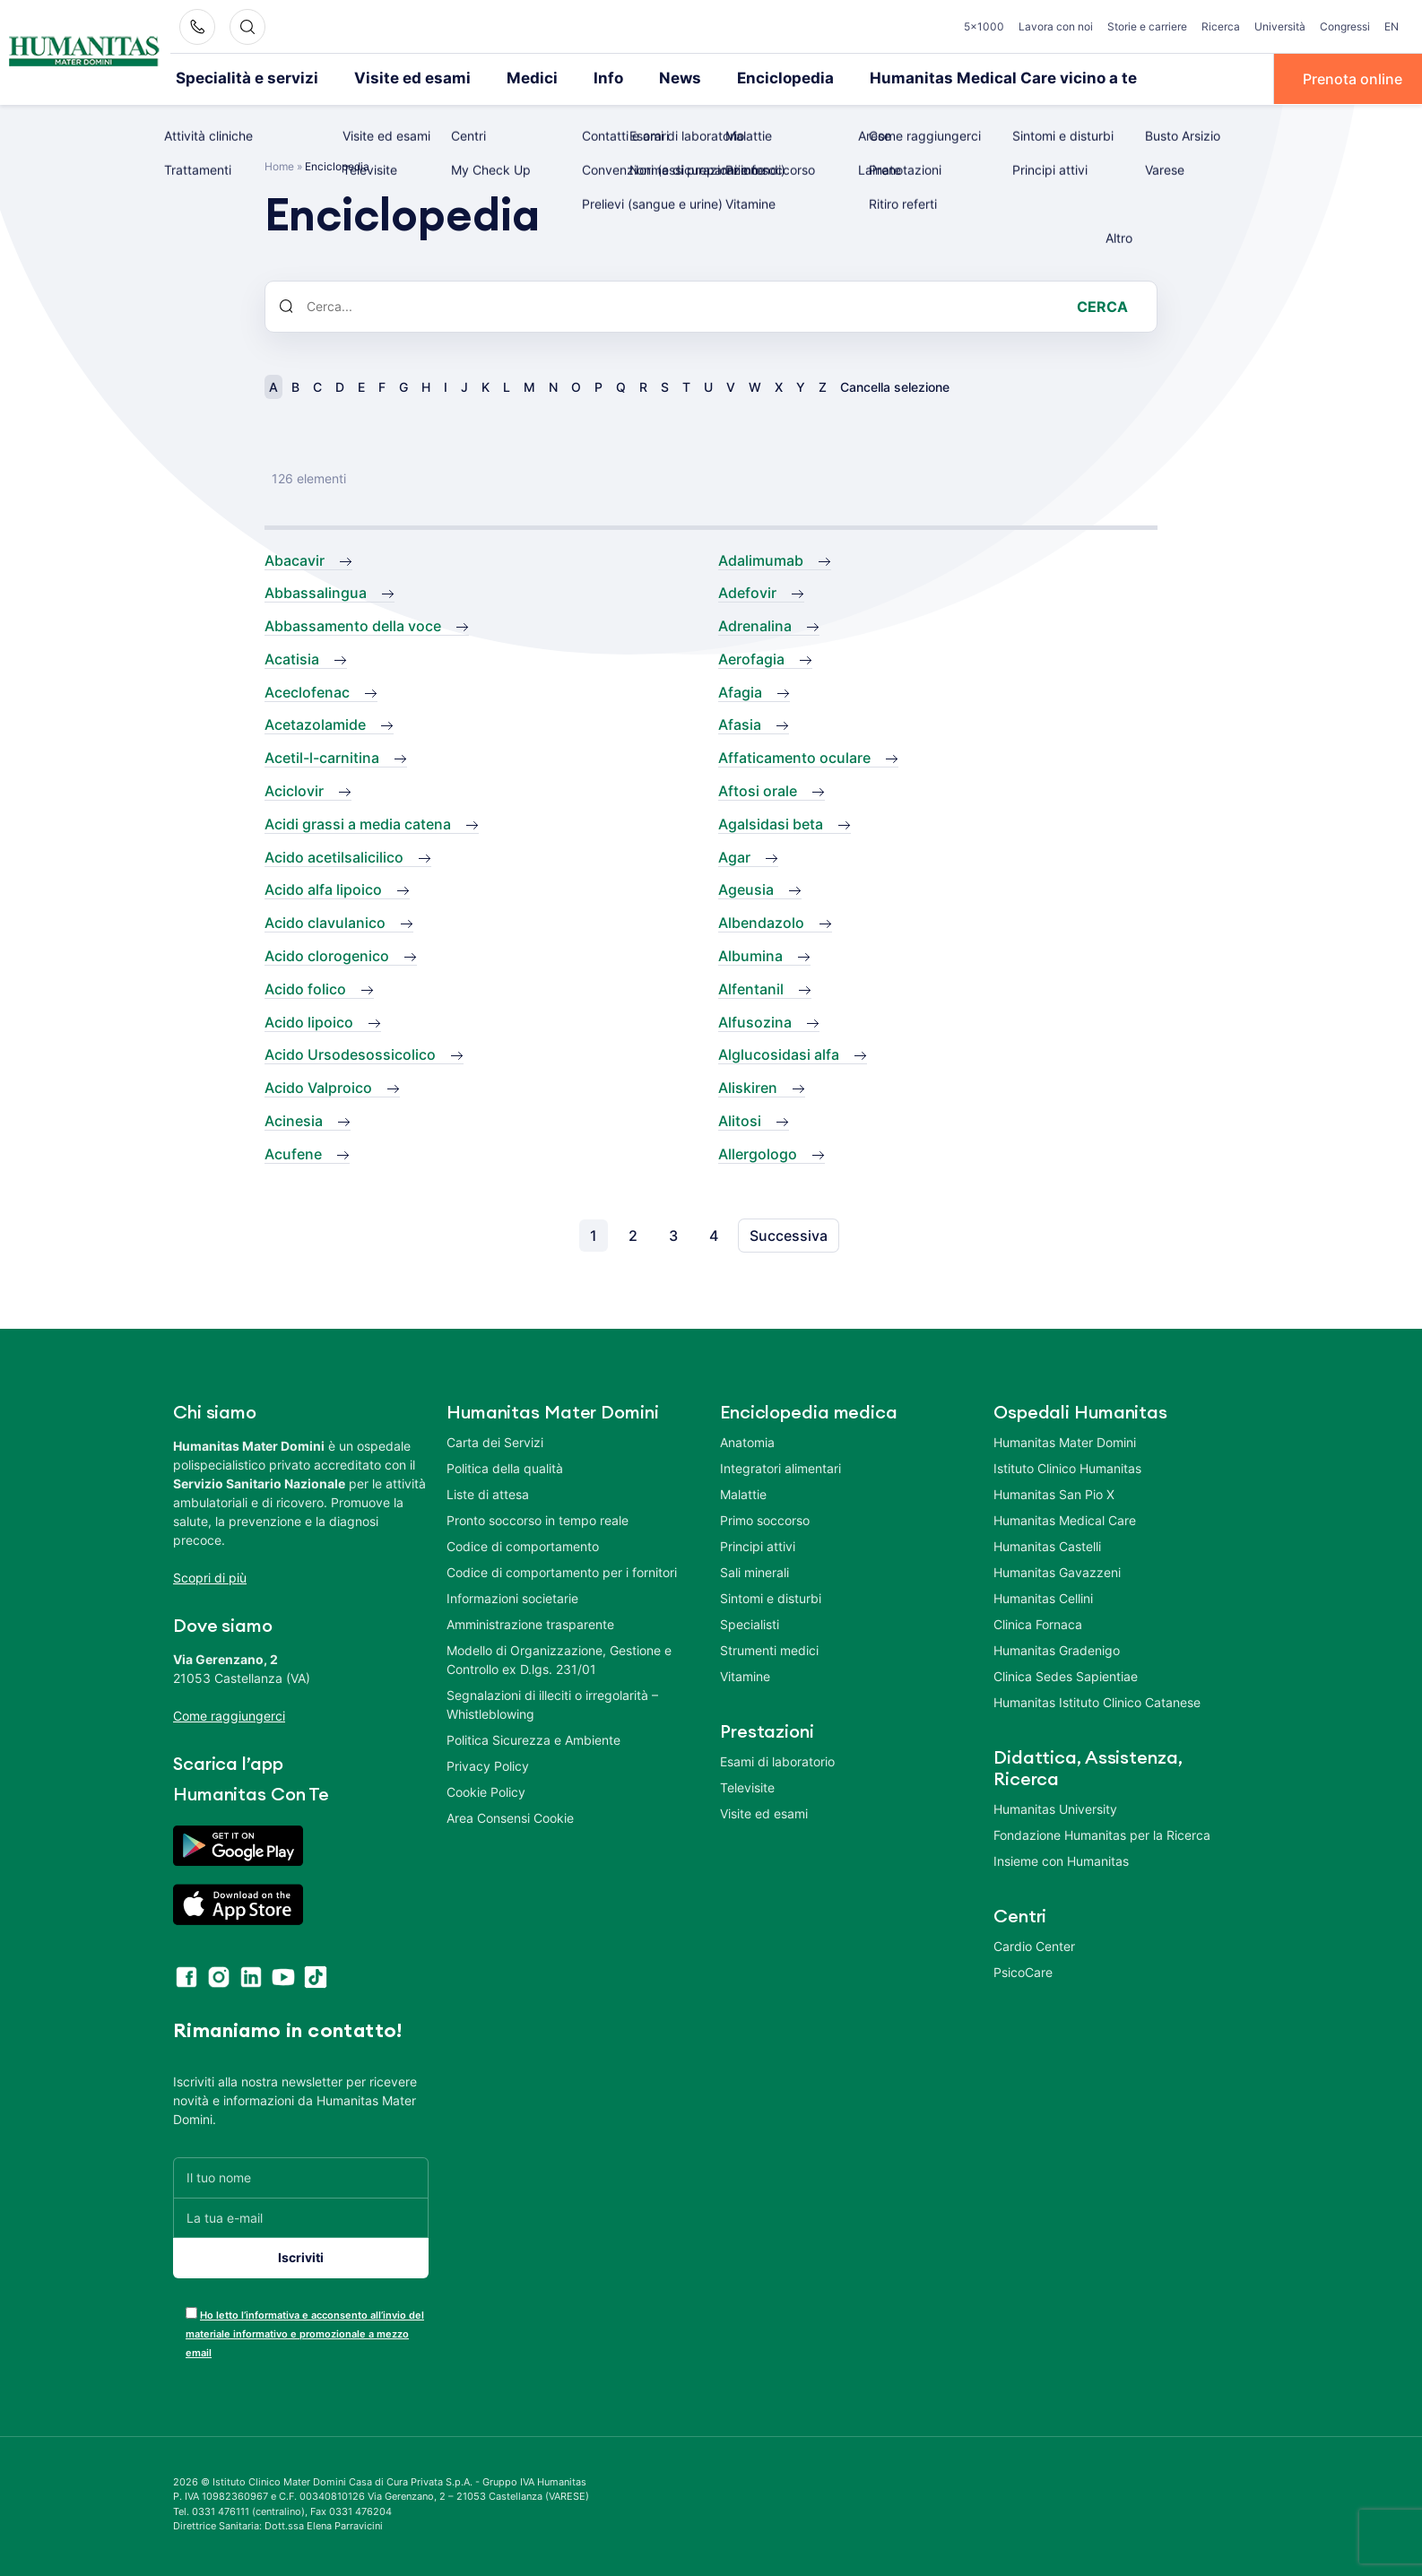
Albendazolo (761, 922)
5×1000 (984, 26)
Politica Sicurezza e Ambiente (533, 1738)
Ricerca (1220, 26)
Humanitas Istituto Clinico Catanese (1097, 1700)
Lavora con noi (1056, 26)
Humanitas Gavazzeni (1057, 1570)
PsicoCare (1023, 1970)
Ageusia (746, 889)
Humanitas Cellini (1043, 1596)
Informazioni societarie (512, 1596)
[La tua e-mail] (301, 2216)
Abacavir (294, 559)
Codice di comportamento (523, 1544)
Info (571, 78)
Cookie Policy (486, 1790)
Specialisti (749, 1622)
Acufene (293, 1152)
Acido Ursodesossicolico (350, 1053)
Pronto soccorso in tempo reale (538, 1518)
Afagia (740, 690)
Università (1279, 26)
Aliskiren (747, 1087)
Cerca (1102, 305)
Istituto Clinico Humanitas (1067, 1466)
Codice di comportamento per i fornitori (562, 1570)
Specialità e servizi (239, 78)
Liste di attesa (488, 1492)
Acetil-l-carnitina (321, 757)
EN (1391, 26)
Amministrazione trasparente (530, 1622)
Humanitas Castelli (1047, 1544)
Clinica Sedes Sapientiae (1065, 1674)
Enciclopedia (739, 78)
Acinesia (293, 1120)
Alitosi (739, 1120)
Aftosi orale (757, 790)
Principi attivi (757, 1544)
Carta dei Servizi (495, 1440)
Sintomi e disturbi (770, 1596)
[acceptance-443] (191, 2311)
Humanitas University (1055, 1807)
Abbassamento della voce (352, 625)
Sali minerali (754, 1570)
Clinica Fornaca (1037, 1622)
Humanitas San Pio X (1053, 1492)
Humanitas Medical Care (1064, 1518)
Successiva (789, 1234)
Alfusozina (755, 1020)
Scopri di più (210, 1575)
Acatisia (291, 657)
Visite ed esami (389, 78)
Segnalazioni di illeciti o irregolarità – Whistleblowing (552, 1703)
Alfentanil (751, 987)
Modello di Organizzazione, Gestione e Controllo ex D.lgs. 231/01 (559, 1658)
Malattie (743, 1492)
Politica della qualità (505, 1466)
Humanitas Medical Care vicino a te (939, 78)
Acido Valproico (318, 1087)
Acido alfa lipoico (323, 889)
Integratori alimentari (780, 1466)
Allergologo (757, 1152)
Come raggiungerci (229, 1714)
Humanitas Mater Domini (1064, 1440)
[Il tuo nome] (301, 2175)
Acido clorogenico (326, 955)
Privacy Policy (488, 1764)
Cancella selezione (894, 385)
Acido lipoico (308, 1020)
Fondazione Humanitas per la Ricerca (1101, 1833)
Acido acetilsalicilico (333, 855)
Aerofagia (751, 657)
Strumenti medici (769, 1648)
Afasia (739, 724)
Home (279, 164)
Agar (734, 855)
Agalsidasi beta (770, 822)
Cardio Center (1034, 1944)
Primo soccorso (765, 1518)
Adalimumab (760, 559)
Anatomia (747, 1440)
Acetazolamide (315, 724)
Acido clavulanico (325, 922)
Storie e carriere (1147, 26)
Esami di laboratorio (777, 1759)
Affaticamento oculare (794, 757)
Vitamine (745, 1674)
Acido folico (305, 987)
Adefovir (747, 592)
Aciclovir (294, 790)
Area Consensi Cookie (510, 1816)
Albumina (750, 955)
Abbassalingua (315, 592)
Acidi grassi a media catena (357, 822)
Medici (499, 78)
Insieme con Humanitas (1061, 1859)
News (639, 78)
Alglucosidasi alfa (778, 1053)
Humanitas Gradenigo (1056, 1648)
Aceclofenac (307, 690)
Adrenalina (755, 625)
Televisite (747, 1785)
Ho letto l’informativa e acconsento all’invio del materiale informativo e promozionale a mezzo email (305, 2332)
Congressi (1345, 26)
